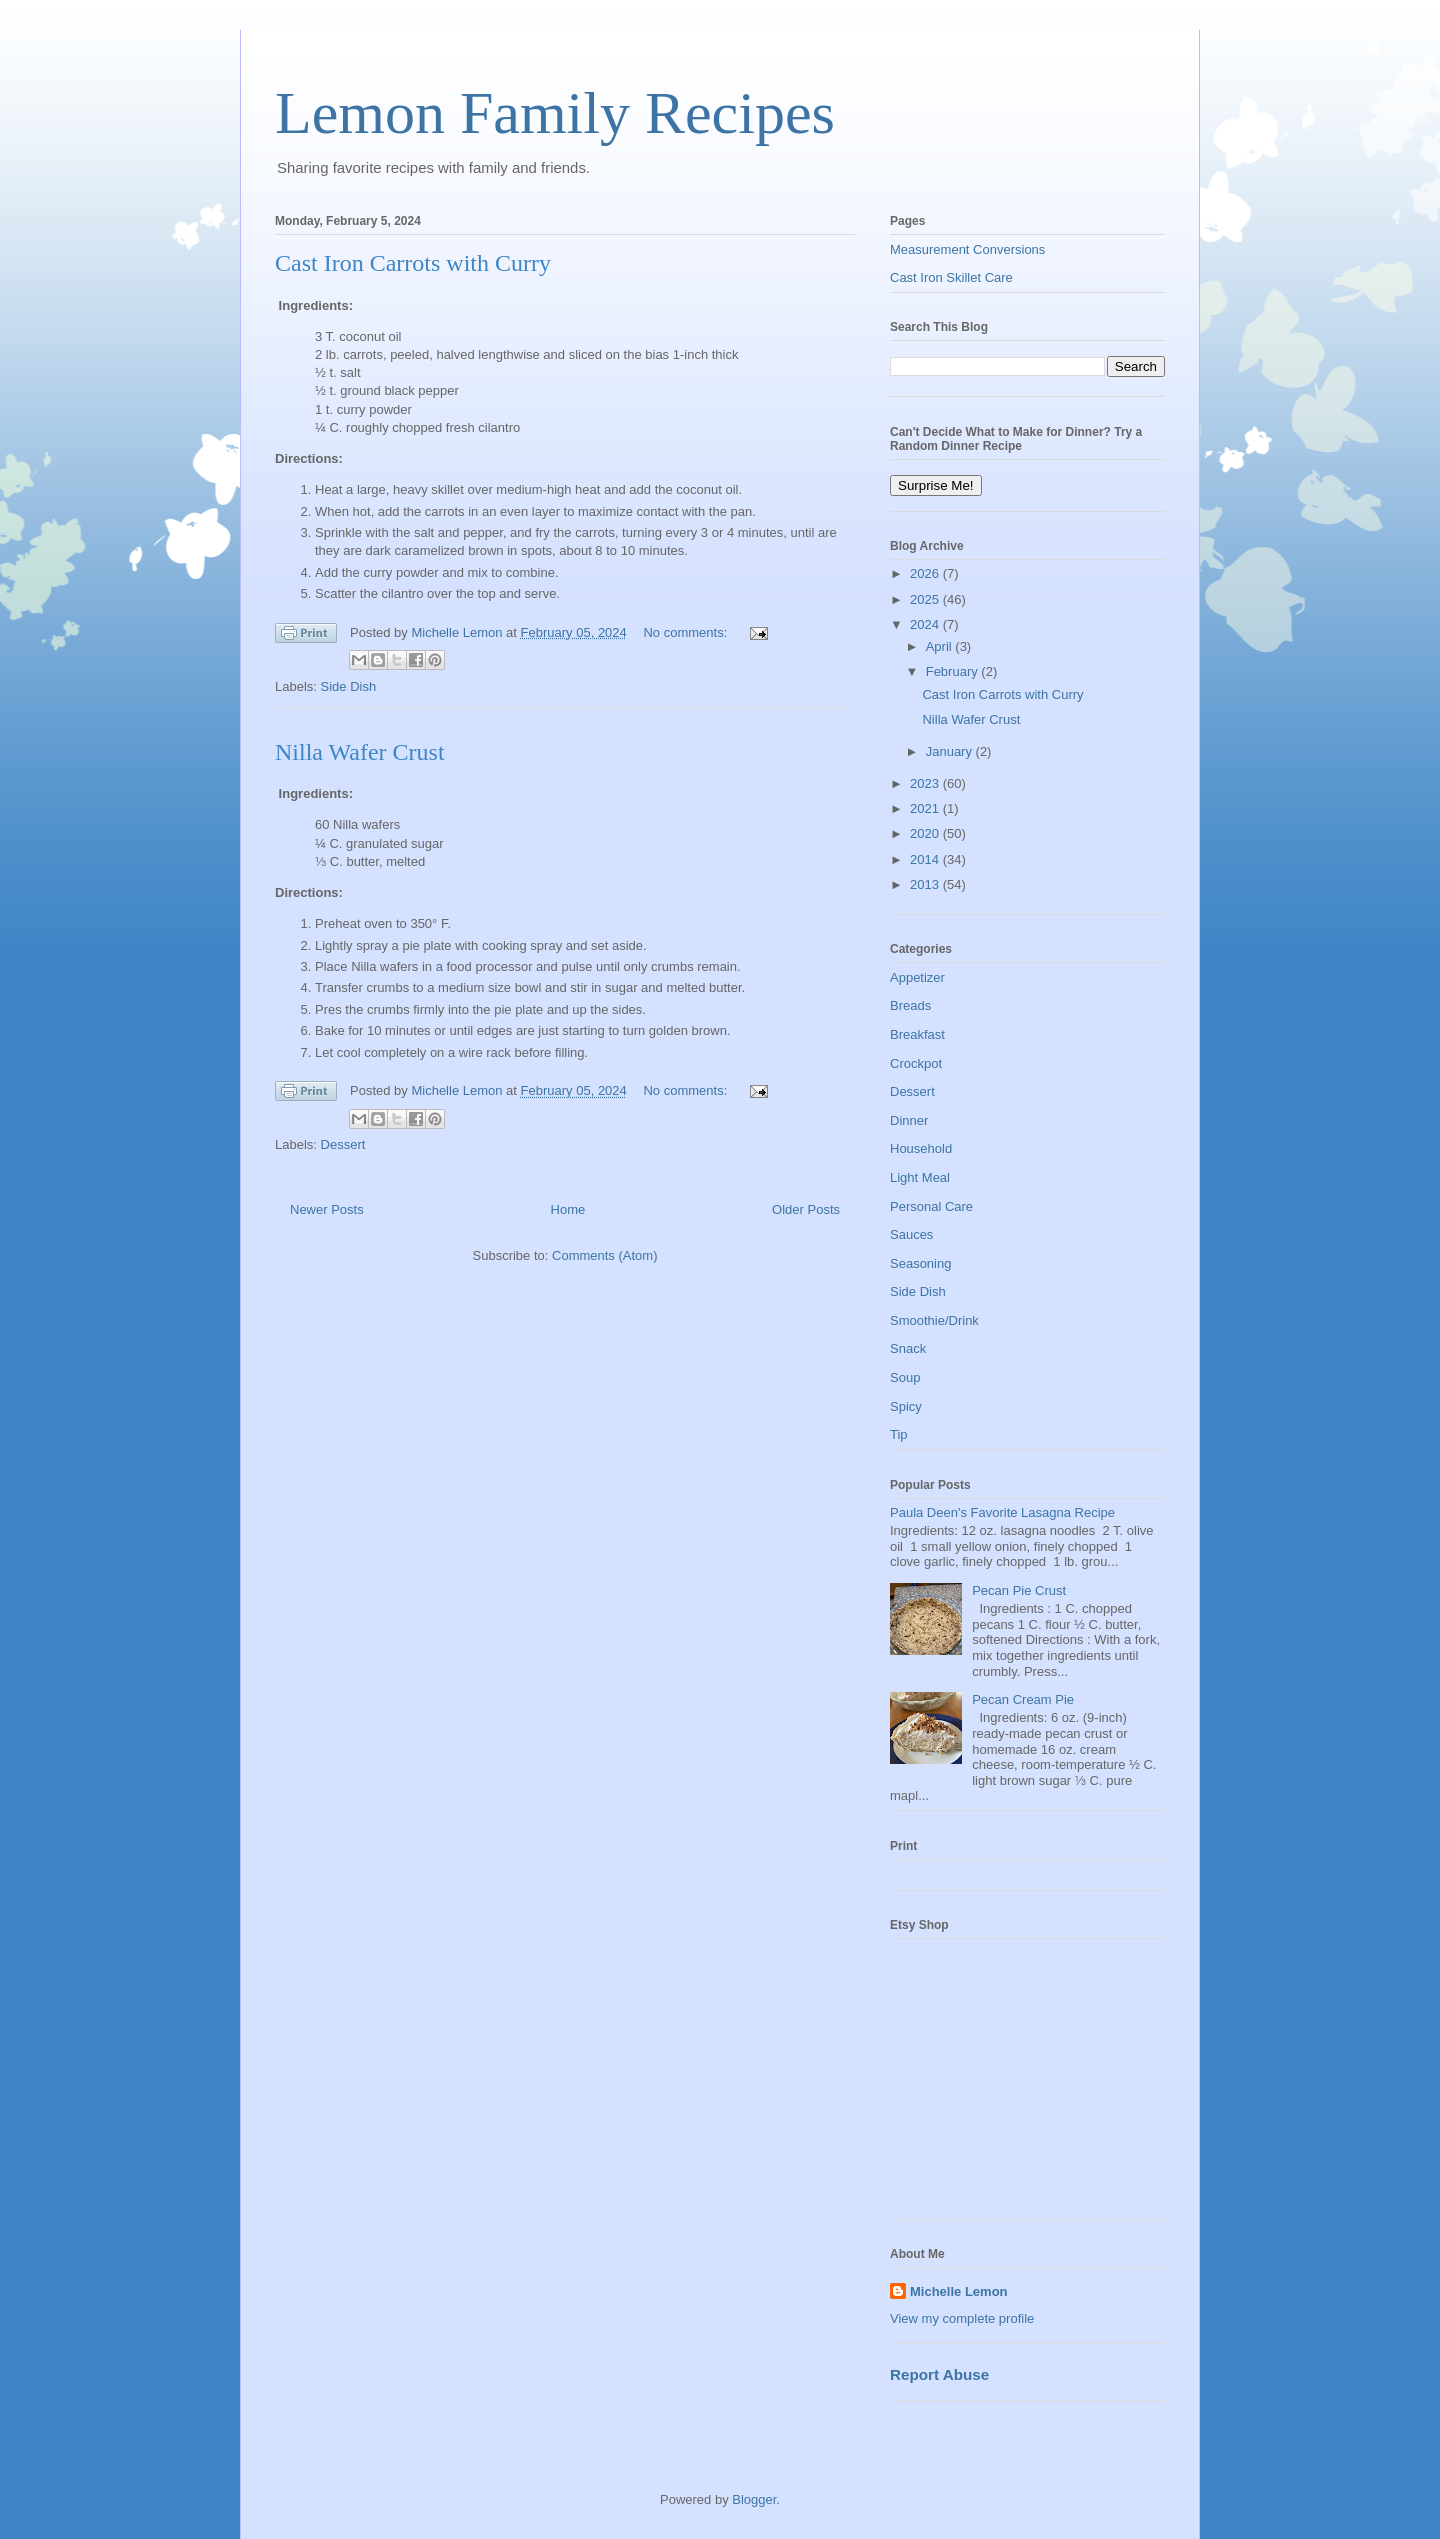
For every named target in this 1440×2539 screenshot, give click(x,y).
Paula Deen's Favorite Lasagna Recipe (1002, 1512)
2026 (926, 573)
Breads (910, 1005)
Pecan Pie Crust (1019, 1590)
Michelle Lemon (959, 2291)
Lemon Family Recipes (555, 113)
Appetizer (917, 977)
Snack (908, 1348)
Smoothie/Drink (934, 1320)
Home (568, 1209)
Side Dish (349, 686)
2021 (926, 808)
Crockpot (916, 1063)
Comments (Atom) (604, 1255)
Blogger (754, 2499)
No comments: (686, 632)
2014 (926, 859)
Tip (899, 1434)
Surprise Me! (936, 485)
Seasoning (920, 1263)
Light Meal (920, 1177)
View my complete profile (962, 2318)
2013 (926, 884)
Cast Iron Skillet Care (951, 277)
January (951, 751)
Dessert (343, 1144)
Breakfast (917, 1034)
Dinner (909, 1120)
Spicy (906, 1406)
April (941, 646)
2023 (926, 783)
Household (921, 1148)
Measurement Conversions (967, 249)
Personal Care (931, 1206)
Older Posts (806, 1209)
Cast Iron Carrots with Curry (413, 263)
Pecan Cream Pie (1023, 1699)
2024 (926, 624)
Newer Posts (327, 1209)
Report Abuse (939, 2374)
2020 (926, 833)
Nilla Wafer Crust (360, 752)
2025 (926, 599)
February (954, 671)
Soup (905, 1377)
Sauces (911, 1234)
